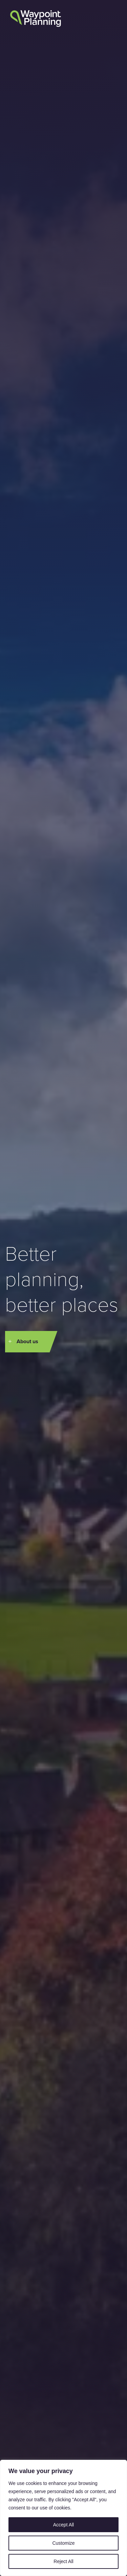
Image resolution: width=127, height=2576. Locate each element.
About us (27, 1341)
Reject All (63, 2561)
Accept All (63, 2524)
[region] (63, 2518)
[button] (111, 19)
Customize (63, 2543)
